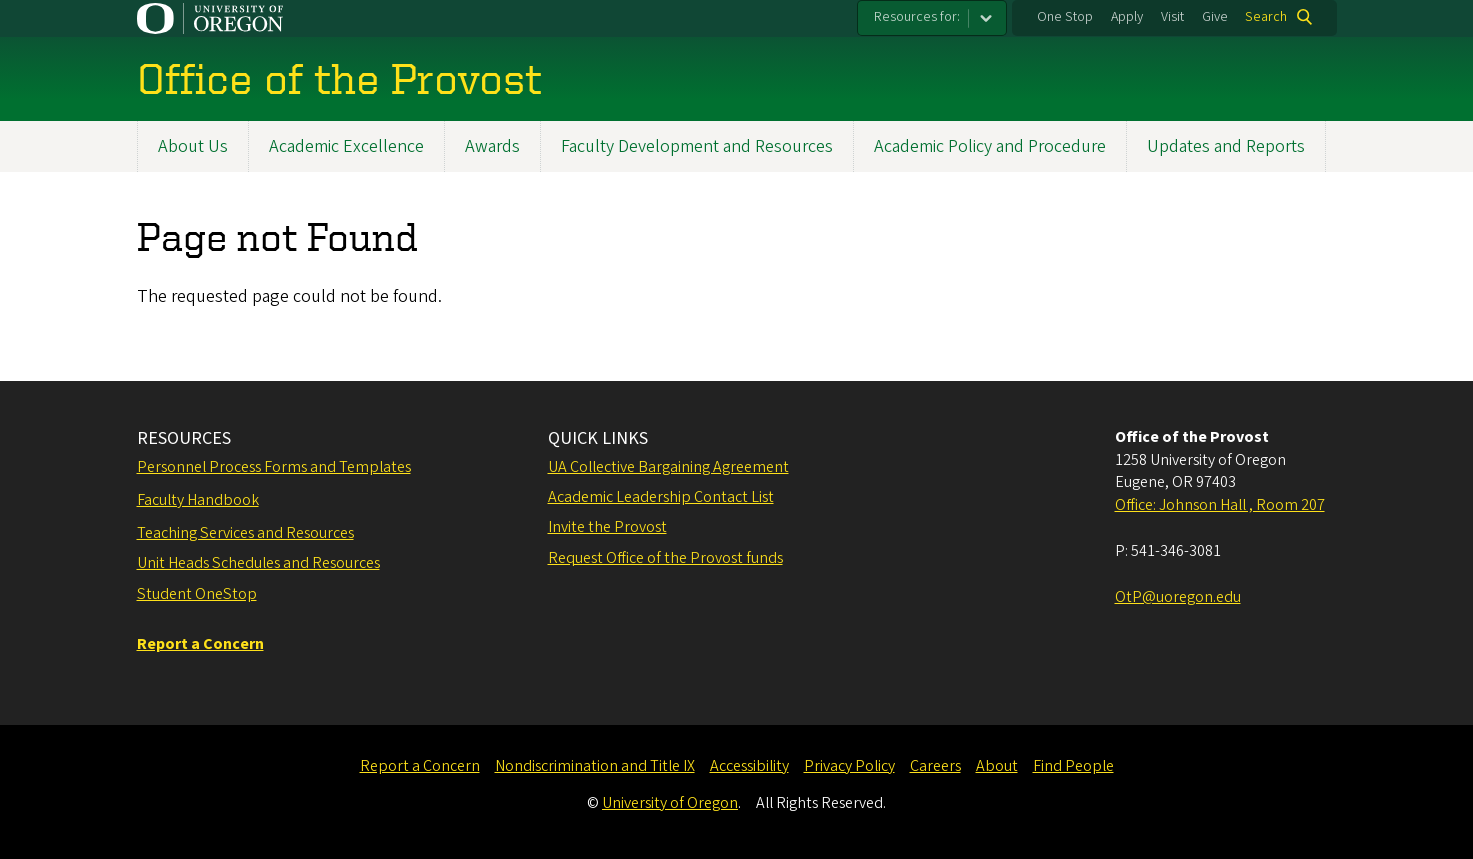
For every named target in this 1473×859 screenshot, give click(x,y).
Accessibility (749, 766)
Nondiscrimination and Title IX (595, 766)
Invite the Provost (607, 527)
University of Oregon (670, 803)
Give (1215, 17)
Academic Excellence (346, 146)
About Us (193, 146)
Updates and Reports (1226, 146)
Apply (1127, 17)
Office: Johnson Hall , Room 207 (1220, 505)
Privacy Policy (849, 766)
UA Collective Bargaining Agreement (668, 467)
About (997, 766)
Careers (935, 766)
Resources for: (917, 17)
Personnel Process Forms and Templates (274, 467)
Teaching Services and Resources (245, 533)
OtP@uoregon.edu (1178, 597)
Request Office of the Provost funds (665, 558)
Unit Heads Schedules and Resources (258, 563)
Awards (492, 146)
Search (1266, 17)
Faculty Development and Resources (697, 146)
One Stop (1065, 17)
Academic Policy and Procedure (990, 146)
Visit (1172, 17)
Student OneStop (197, 594)
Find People (1073, 766)
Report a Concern (420, 766)
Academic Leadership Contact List (661, 497)
